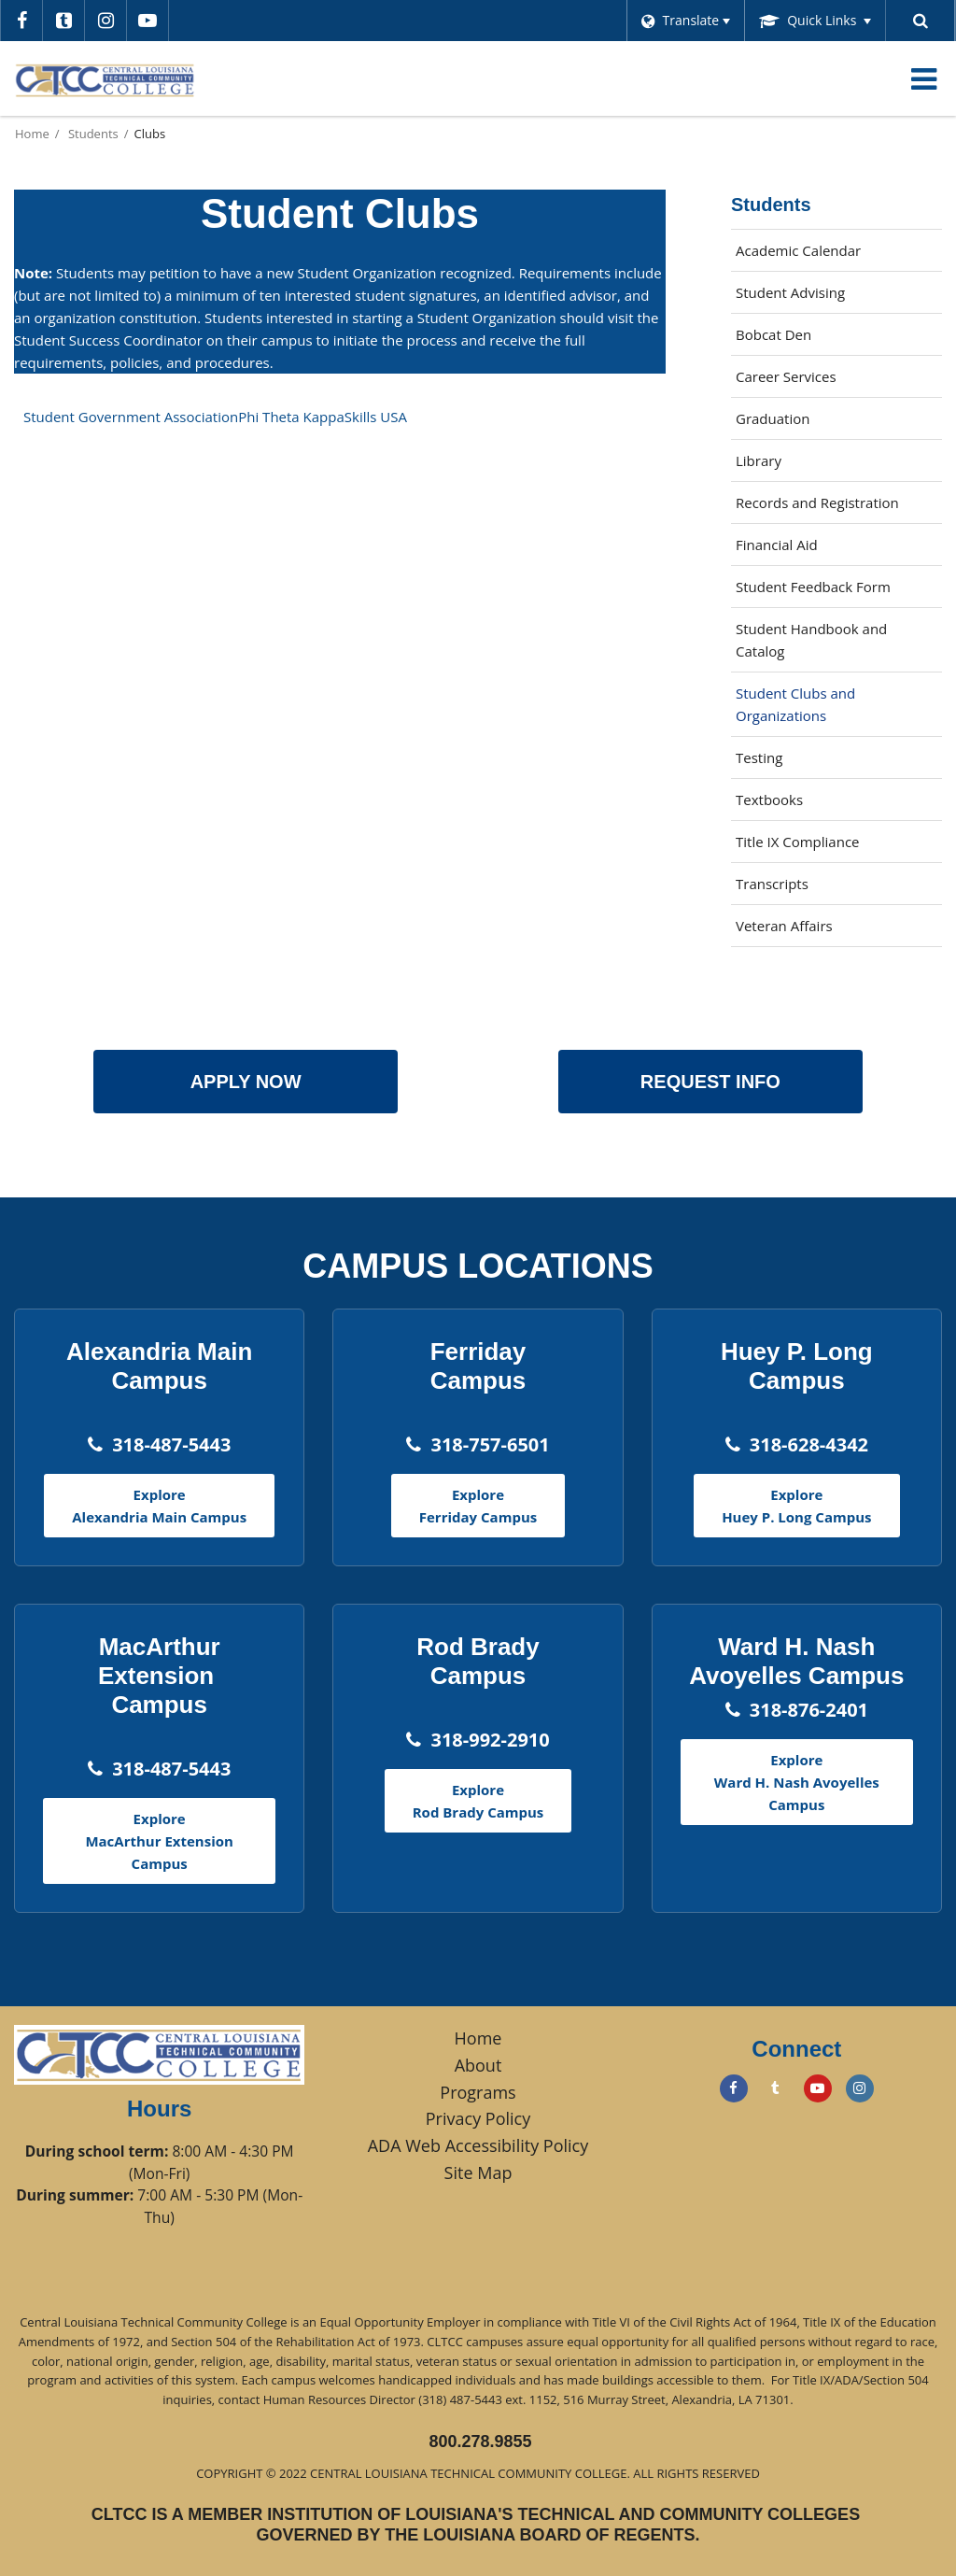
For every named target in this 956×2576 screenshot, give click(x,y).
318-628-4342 (809, 1444)
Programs (477, 2092)
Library (786, 465)
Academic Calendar (798, 250)
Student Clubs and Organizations (795, 704)
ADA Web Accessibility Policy (478, 2145)
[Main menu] (923, 78)
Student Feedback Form (839, 591)
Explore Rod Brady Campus (478, 1800)
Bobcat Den (800, 339)
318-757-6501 (489, 1444)
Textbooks (796, 804)
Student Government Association (130, 416)
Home (32, 133)
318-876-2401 (809, 1709)
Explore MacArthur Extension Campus (159, 1841)
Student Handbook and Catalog (811, 639)
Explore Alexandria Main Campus (159, 1505)
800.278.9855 (480, 2441)
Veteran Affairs (784, 925)
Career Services (813, 381)
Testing (759, 757)
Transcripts (772, 883)
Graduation (772, 418)
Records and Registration (817, 502)
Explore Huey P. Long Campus (796, 1505)
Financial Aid (777, 544)
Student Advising (790, 292)
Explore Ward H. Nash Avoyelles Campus (796, 1782)
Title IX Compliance (798, 841)
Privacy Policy (478, 2118)
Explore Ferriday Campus (478, 1505)
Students (93, 133)
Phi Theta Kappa (291, 416)
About (478, 2065)
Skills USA (375, 416)
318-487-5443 (171, 1444)
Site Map (478, 2172)
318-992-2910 (489, 1739)
